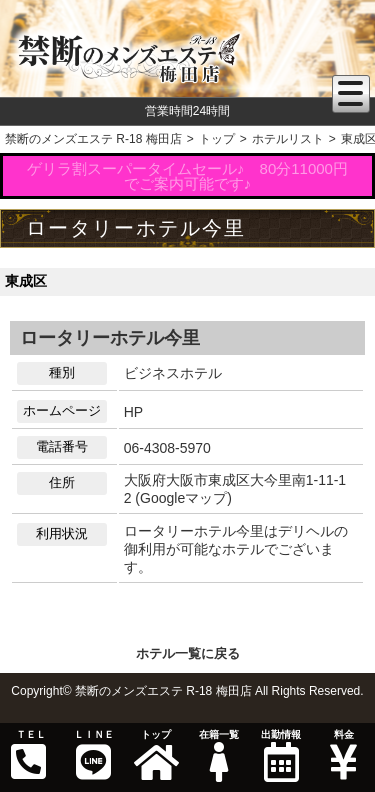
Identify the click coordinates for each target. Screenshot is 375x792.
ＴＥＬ (29, 755)
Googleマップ (183, 498)
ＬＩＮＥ (93, 755)
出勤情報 (281, 755)
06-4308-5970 (167, 448)
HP (133, 412)
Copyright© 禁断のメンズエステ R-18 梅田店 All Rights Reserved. (187, 691)
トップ (156, 755)
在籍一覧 (218, 755)
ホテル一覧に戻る (188, 653)
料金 (343, 755)
